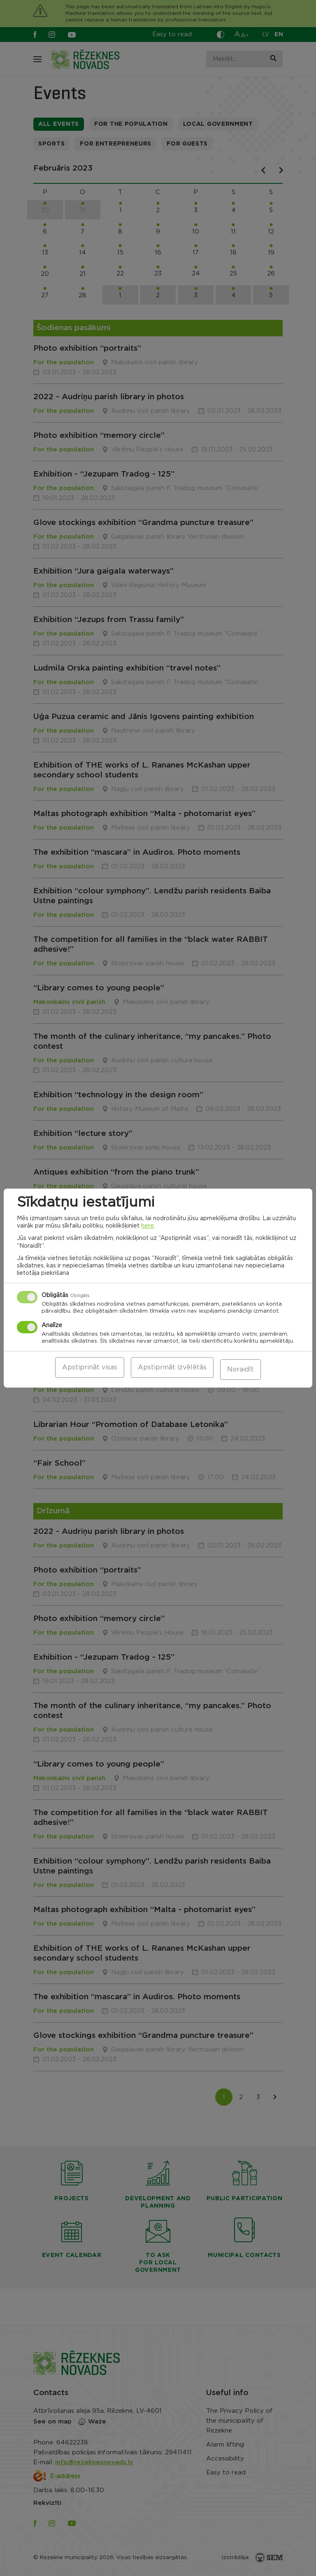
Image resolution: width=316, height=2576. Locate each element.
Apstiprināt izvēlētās (172, 1369)
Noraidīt (240, 1369)
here (147, 1228)
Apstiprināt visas (89, 1369)
